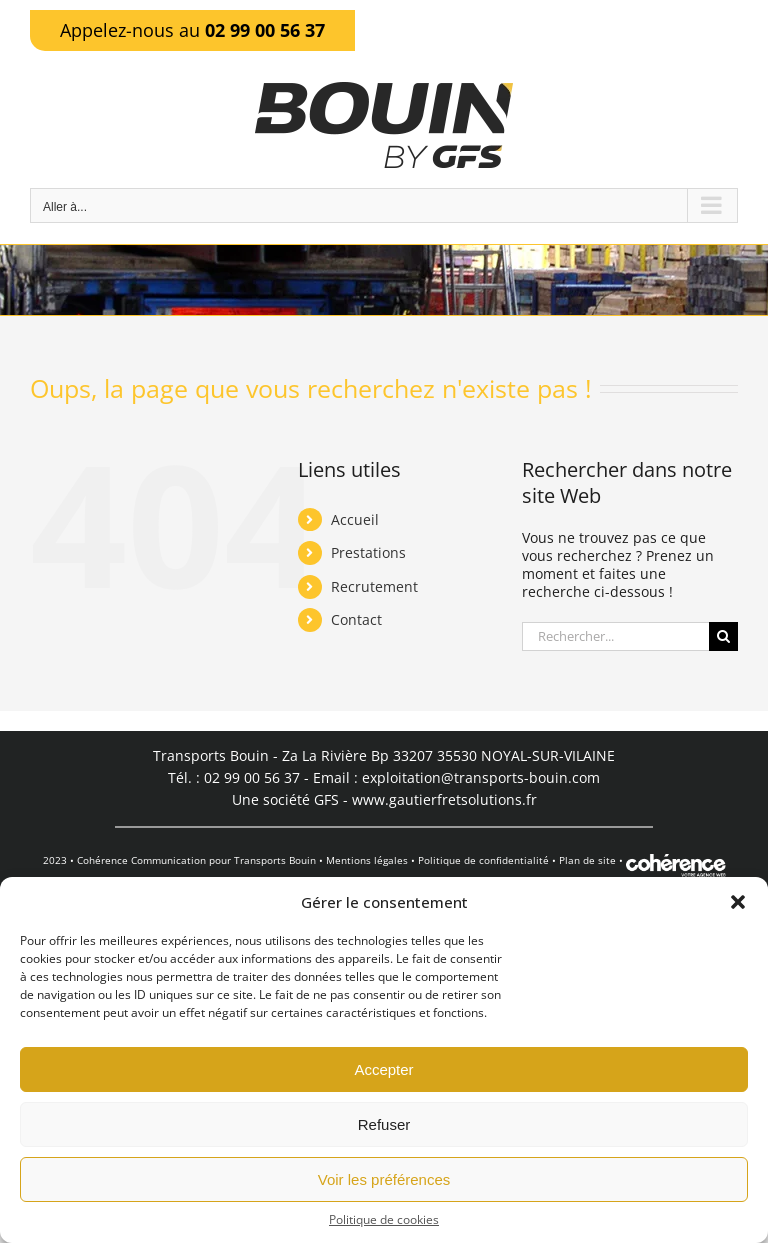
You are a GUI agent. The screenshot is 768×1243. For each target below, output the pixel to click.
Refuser (384, 1124)
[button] (738, 902)
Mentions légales (367, 860)
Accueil (355, 519)
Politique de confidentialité (483, 860)
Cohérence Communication (141, 860)
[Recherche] (723, 636)
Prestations (368, 552)
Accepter (383, 1069)
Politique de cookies (384, 1220)
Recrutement (374, 586)
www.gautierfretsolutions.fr (444, 799)
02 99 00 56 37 (265, 30)
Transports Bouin (275, 860)
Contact (356, 619)
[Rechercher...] (615, 636)
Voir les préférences (384, 1179)
